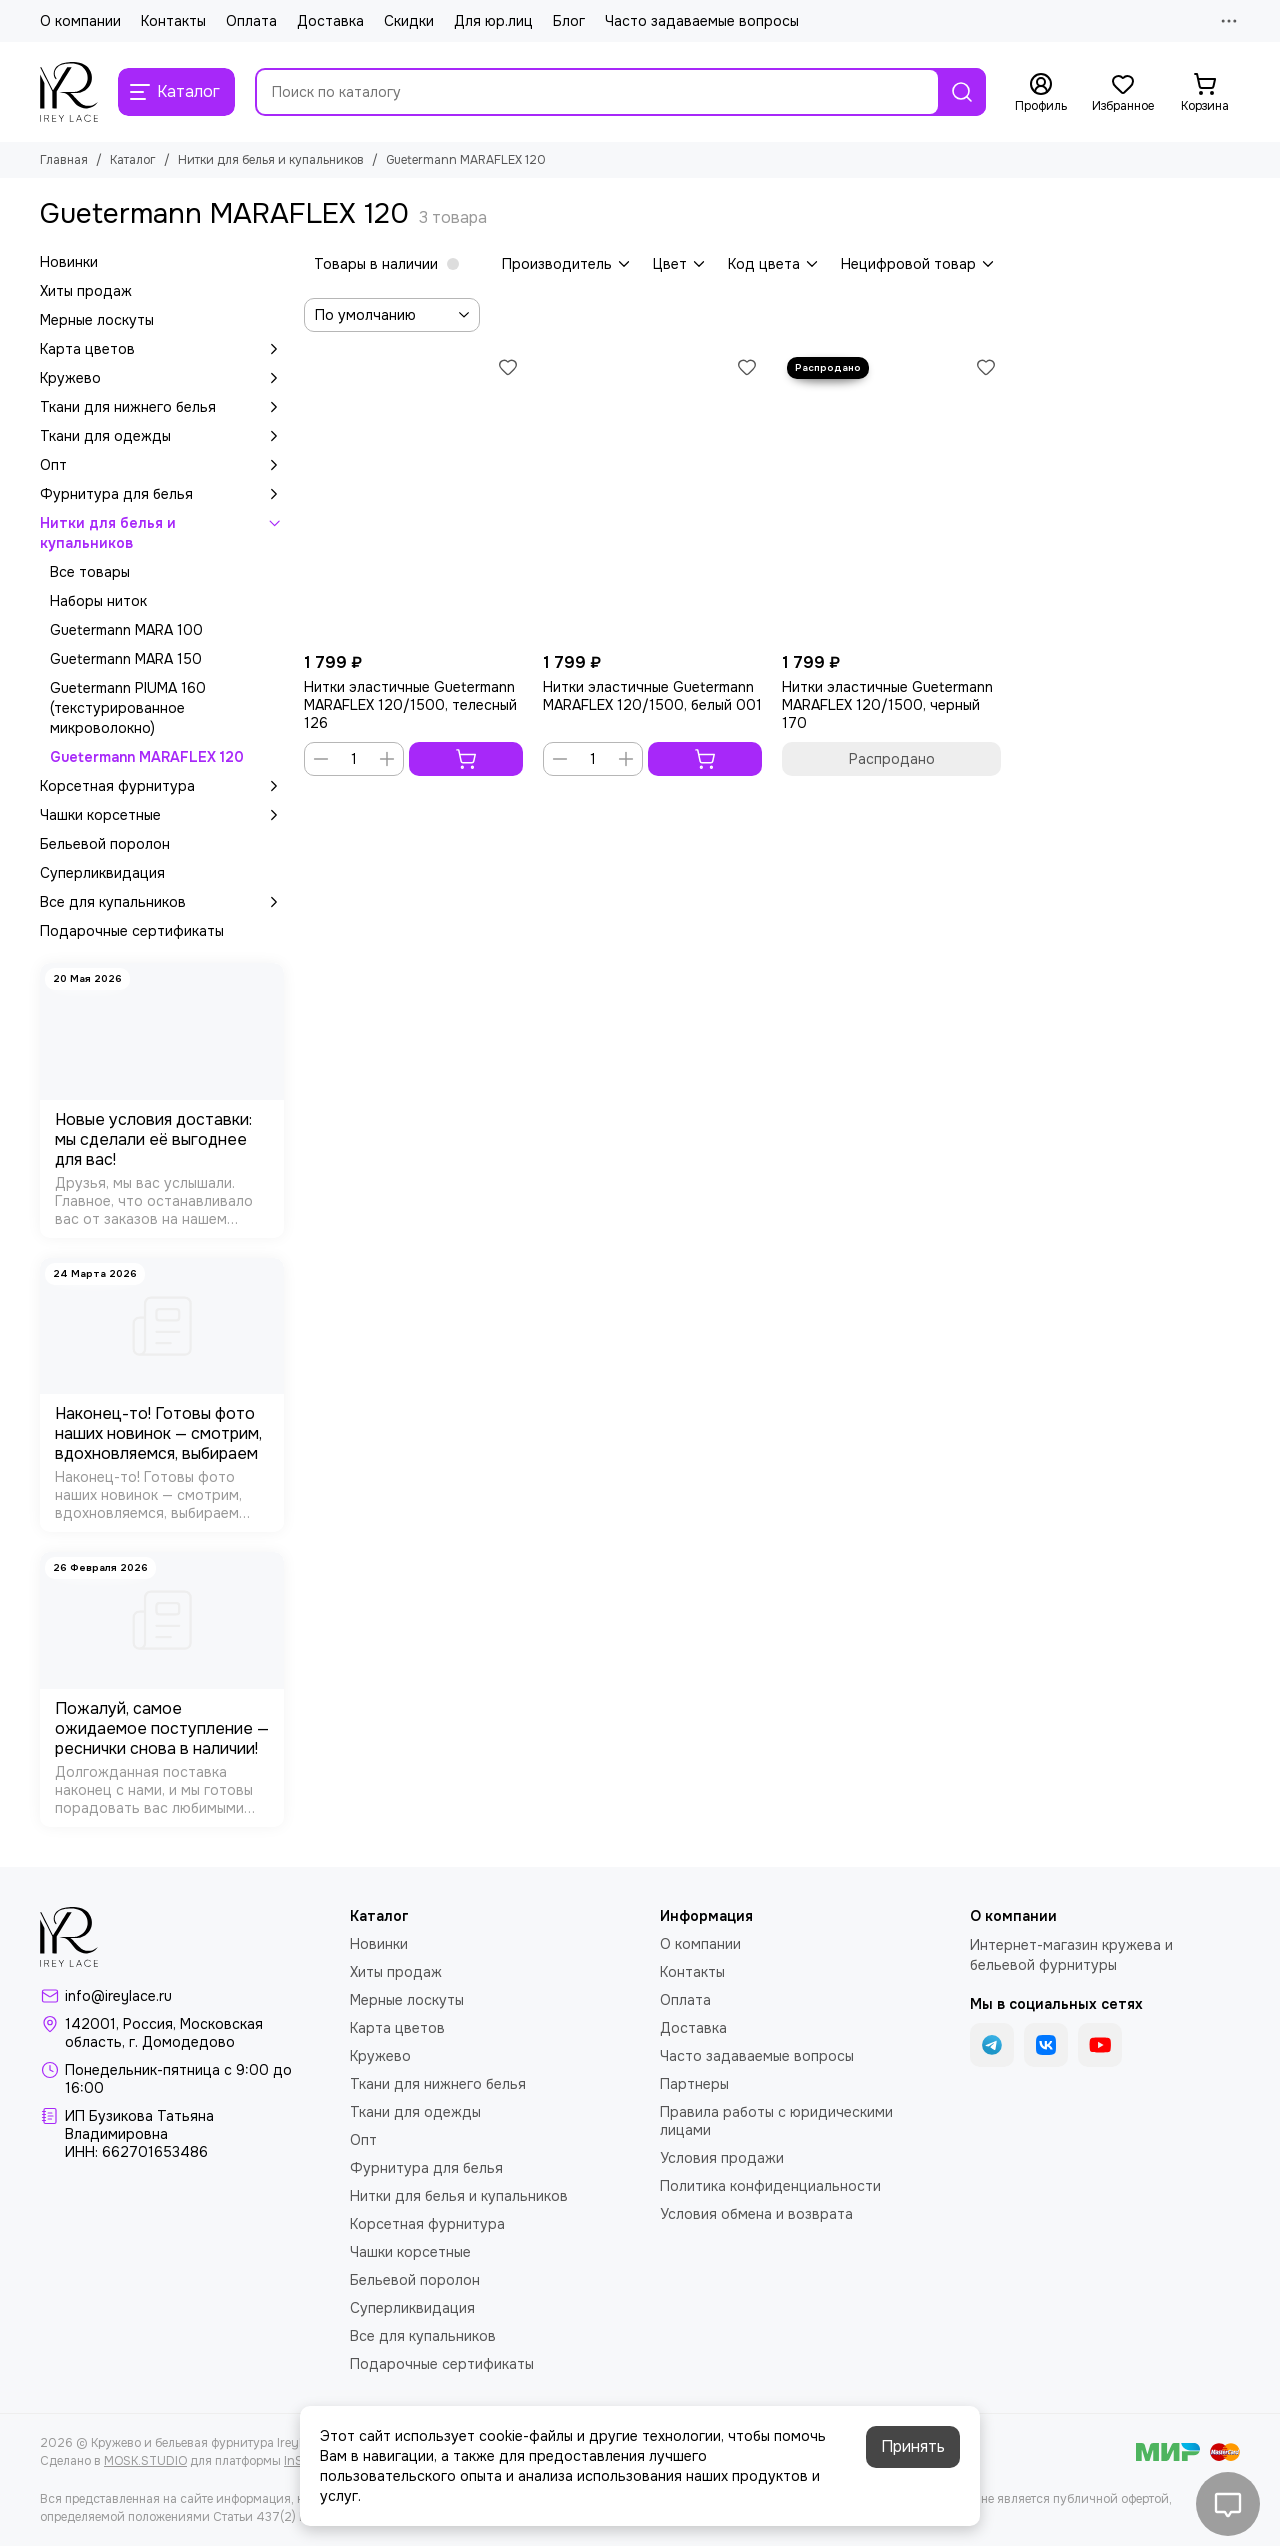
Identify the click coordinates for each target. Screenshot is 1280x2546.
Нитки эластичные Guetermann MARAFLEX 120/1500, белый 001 (652, 696)
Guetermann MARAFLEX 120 (147, 757)
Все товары (90, 572)
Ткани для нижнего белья (162, 407)
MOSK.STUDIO (145, 2461)
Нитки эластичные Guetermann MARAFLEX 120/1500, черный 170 (887, 705)
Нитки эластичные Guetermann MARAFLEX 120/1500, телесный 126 (410, 705)
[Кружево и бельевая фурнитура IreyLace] (69, 92)
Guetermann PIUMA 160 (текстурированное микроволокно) (128, 708)
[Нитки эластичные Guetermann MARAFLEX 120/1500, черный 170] (891, 497)
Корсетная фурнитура (162, 786)
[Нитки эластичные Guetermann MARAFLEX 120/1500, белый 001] (652, 497)
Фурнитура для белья (162, 494)
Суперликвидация (102, 873)
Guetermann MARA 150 (126, 659)
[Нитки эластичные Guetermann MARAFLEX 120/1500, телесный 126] (413, 497)
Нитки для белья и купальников (271, 160)
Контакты (173, 21)
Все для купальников (162, 902)
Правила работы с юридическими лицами (776, 2121)
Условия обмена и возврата (756, 2214)
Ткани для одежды (162, 436)
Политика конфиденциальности (770, 2186)
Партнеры (694, 2084)
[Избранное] (1123, 93)
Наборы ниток (98, 601)
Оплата (251, 21)
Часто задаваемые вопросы (702, 21)
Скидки (409, 21)
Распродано (892, 759)
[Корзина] (1205, 93)
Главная (64, 160)
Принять (913, 2446)
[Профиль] (1041, 93)
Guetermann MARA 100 (126, 630)
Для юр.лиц (493, 21)
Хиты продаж (86, 291)
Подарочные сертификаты (132, 931)
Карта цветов (162, 349)
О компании (80, 21)
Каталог (133, 160)
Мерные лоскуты (97, 320)
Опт (162, 465)
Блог (569, 21)
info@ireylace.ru (118, 1996)
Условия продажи (722, 2158)
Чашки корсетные (162, 815)
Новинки (69, 262)
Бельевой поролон (105, 844)
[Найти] (962, 92)
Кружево (162, 378)
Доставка (330, 21)
